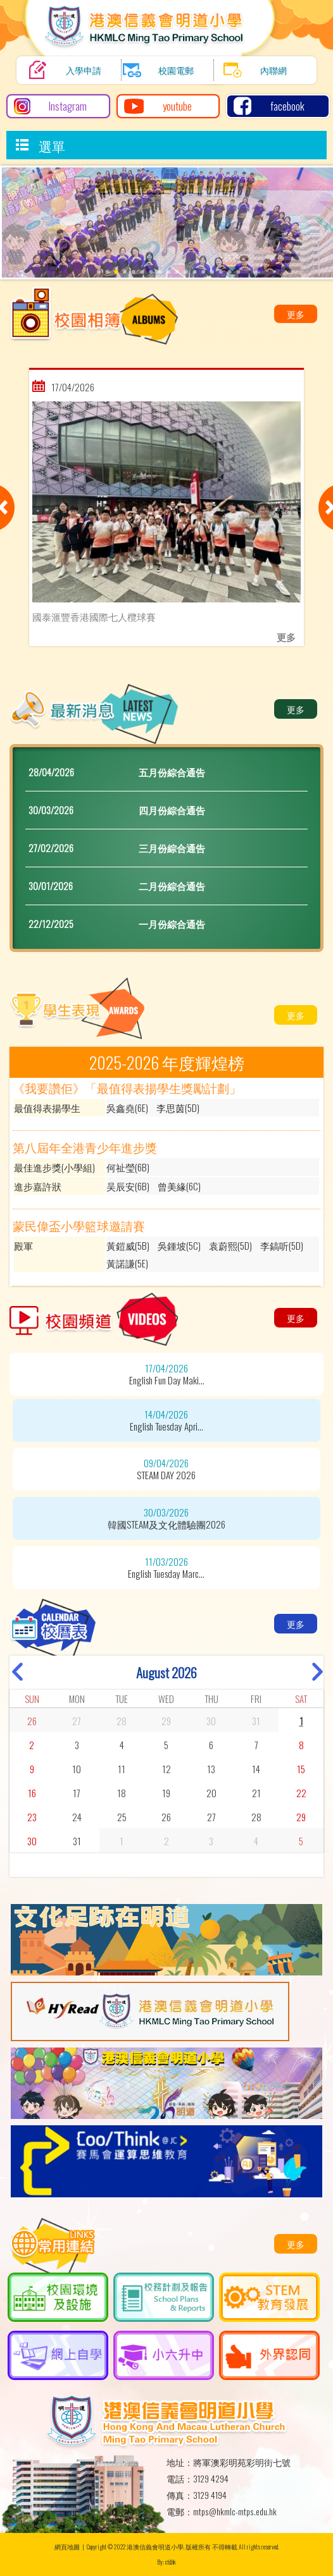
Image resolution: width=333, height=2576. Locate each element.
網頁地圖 (67, 2546)
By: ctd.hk (166, 2562)
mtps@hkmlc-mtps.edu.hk (235, 2511)
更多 (296, 313)
